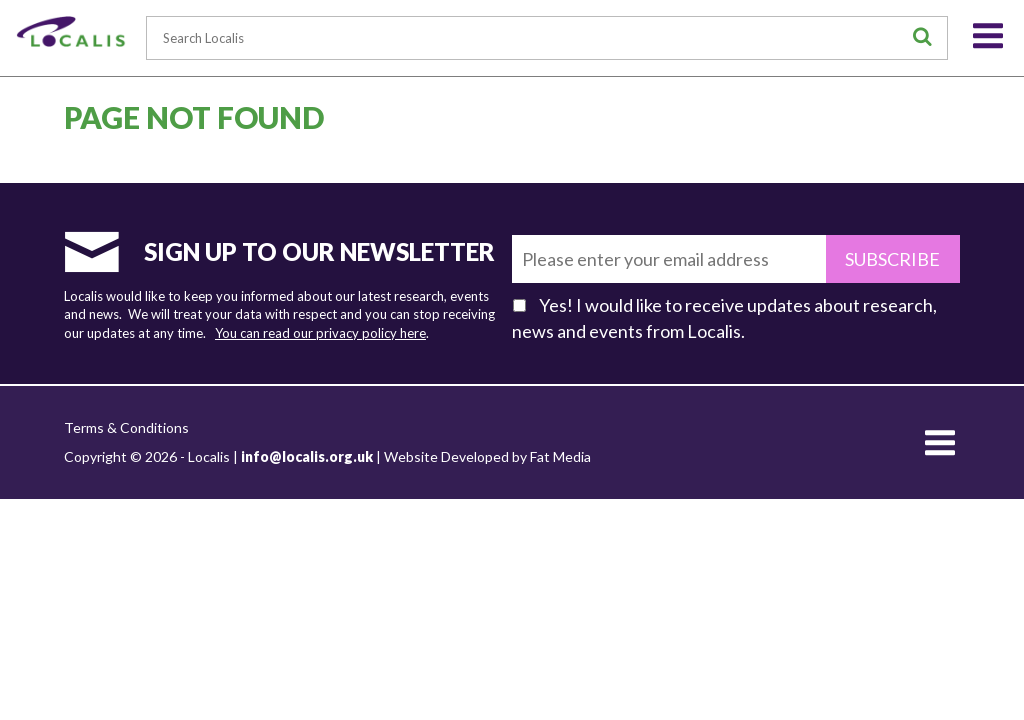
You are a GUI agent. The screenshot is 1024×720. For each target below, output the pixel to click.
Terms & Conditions (126, 427)
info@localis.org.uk (307, 456)
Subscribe (892, 259)
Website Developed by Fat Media (487, 456)
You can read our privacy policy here (320, 333)
